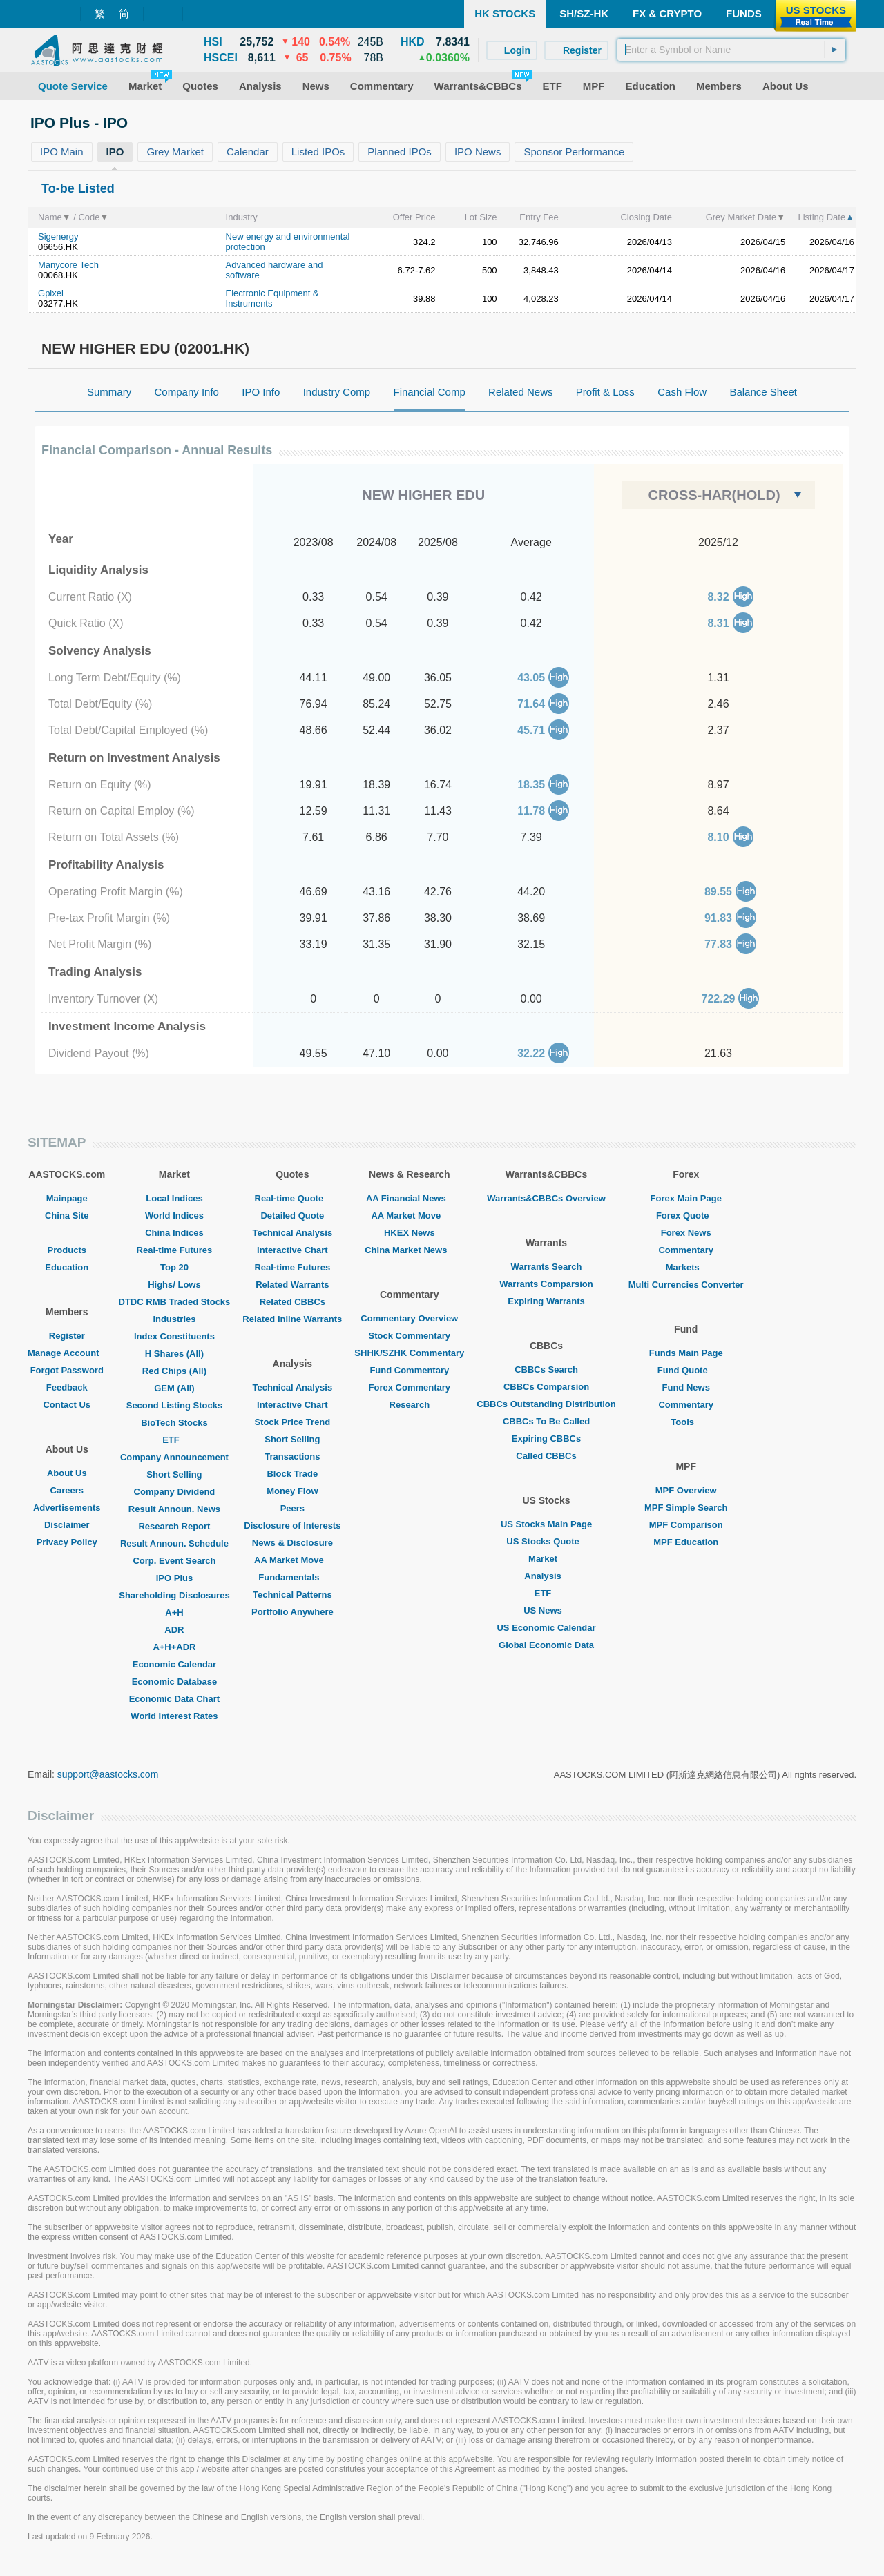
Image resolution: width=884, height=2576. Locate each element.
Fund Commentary (409, 1370)
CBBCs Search (546, 1369)
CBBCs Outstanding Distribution (546, 1404)
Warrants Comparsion (546, 1284)
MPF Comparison (686, 1525)
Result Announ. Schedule (174, 1543)
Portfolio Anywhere (292, 1612)
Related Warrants (292, 1284)
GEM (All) (174, 1388)
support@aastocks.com (108, 1774)
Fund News (686, 1387)
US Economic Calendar (546, 1628)
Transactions (292, 1456)
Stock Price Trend (292, 1422)
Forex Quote (686, 1215)
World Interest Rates (174, 1716)
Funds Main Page (686, 1353)
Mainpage (67, 1198)
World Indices (174, 1215)
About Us (67, 1473)
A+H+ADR (174, 1647)
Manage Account (67, 1353)
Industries (174, 1319)
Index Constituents (174, 1336)
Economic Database (175, 1681)
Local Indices (174, 1198)
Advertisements (67, 1507)
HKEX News (409, 1233)
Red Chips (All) (174, 1371)
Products (67, 1250)
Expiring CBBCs (546, 1438)
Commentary (685, 1250)
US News (546, 1610)
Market (546, 1558)
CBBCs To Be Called (546, 1421)
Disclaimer (67, 1525)
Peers (292, 1508)
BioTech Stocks (174, 1422)
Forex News (686, 1233)
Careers (67, 1490)
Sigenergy (58, 236)
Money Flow (292, 1491)
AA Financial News (409, 1198)
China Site (67, 1215)
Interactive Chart (292, 1250)
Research (410, 1405)
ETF (174, 1440)
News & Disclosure (292, 1543)
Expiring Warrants (546, 1301)
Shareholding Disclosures (174, 1595)
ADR (174, 1630)
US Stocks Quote (546, 1541)
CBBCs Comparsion (546, 1387)
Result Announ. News (174, 1509)
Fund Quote (686, 1370)
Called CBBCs (546, 1456)
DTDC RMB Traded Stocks (175, 1302)
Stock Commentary (409, 1335)
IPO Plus (174, 1578)
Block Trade (292, 1474)
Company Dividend (174, 1491)
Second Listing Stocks (174, 1405)
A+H (174, 1612)
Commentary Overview (409, 1318)
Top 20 (174, 1267)
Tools (686, 1422)
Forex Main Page (686, 1198)
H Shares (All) (174, 1353)
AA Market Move (292, 1560)
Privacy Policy (67, 1542)
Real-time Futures (175, 1250)
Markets (686, 1267)
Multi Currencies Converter (686, 1284)
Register (67, 1335)
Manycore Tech (68, 265)
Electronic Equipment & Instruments (272, 298)
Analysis (546, 1576)
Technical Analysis (293, 1233)
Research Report (174, 1526)
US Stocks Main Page (546, 1524)
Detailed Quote (292, 1215)
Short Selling (174, 1474)
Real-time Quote (293, 1198)
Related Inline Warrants (292, 1319)
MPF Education (685, 1542)
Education (66, 1267)
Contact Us (66, 1405)
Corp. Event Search (174, 1561)
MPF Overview (686, 1490)
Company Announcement (174, 1457)
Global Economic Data (546, 1645)
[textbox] (731, 50)
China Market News (409, 1250)
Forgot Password (67, 1370)
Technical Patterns (292, 1594)
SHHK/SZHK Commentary (409, 1353)
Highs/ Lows (174, 1284)
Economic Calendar (174, 1664)
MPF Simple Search (686, 1507)
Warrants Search (546, 1266)
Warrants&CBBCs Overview (546, 1198)
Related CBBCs (292, 1302)
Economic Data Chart (174, 1699)
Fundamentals (292, 1577)
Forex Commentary (409, 1387)
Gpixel (51, 293)
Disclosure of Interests (292, 1525)
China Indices (174, 1233)
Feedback (67, 1387)
